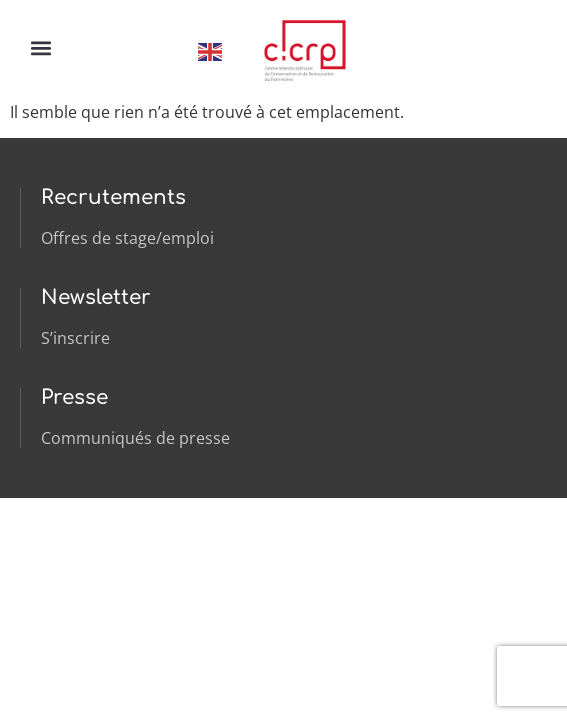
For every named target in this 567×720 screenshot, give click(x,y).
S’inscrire (75, 338)
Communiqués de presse (135, 438)
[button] (40, 47)
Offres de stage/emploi (127, 238)
